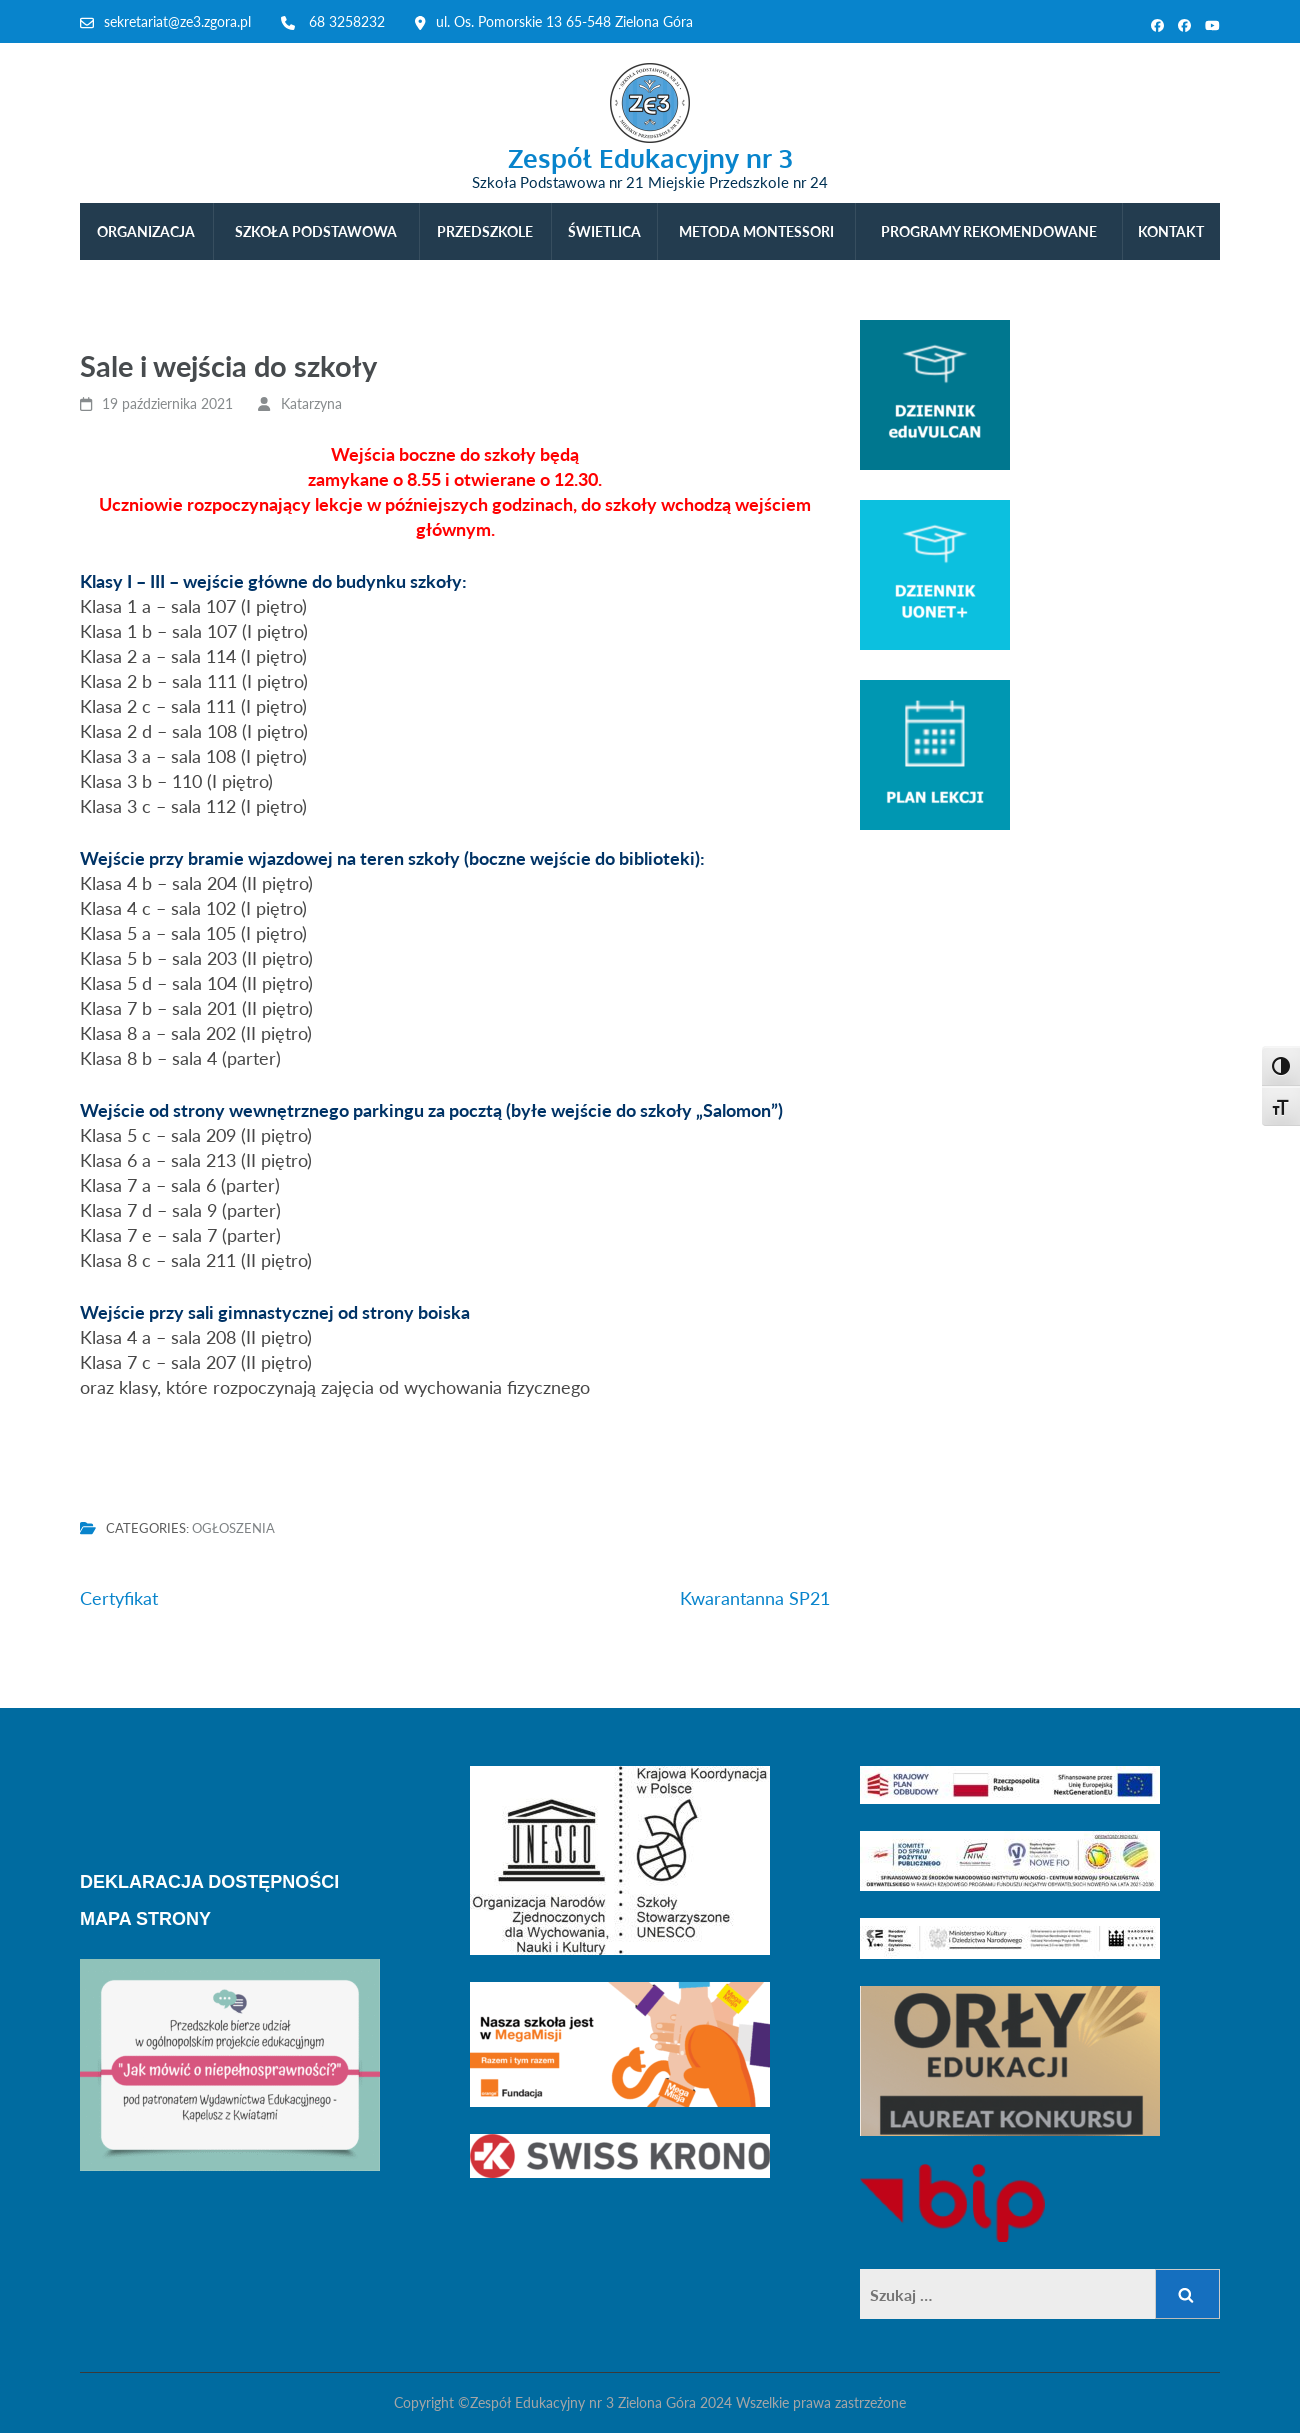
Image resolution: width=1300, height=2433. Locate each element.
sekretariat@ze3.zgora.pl (177, 21)
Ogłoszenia (233, 1528)
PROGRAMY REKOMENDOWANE (989, 231)
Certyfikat (119, 1598)
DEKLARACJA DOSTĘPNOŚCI (209, 1882)
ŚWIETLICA (604, 231)
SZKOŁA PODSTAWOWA (316, 231)
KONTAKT (1171, 231)
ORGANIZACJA (146, 231)
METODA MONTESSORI (756, 231)
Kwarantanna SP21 (755, 1598)
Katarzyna (311, 403)
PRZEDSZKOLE (485, 231)
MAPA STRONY (145, 1919)
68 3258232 (347, 21)
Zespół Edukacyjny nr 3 (650, 157)
